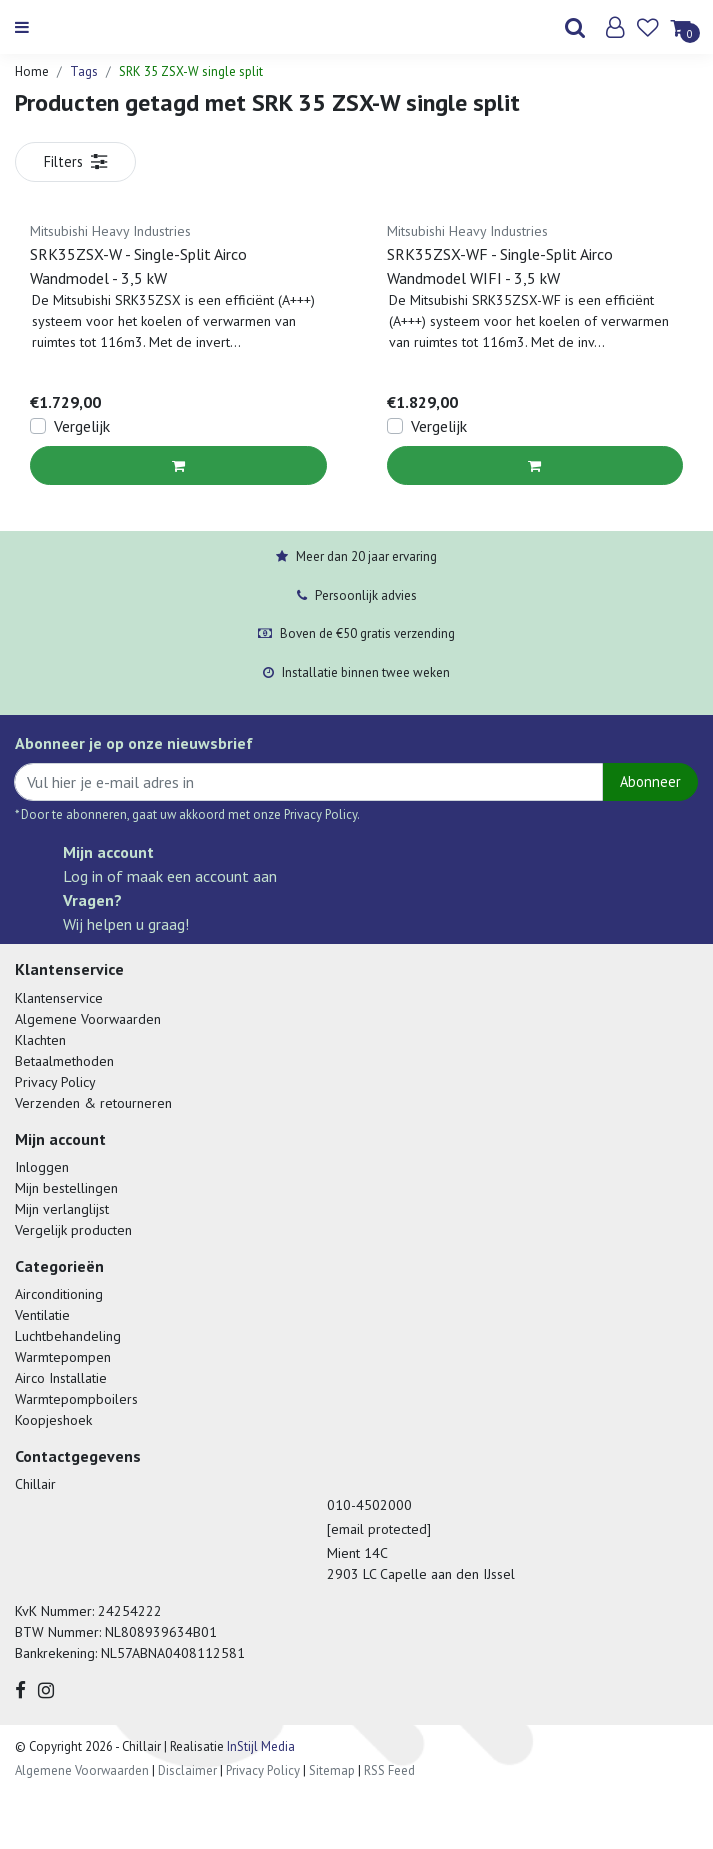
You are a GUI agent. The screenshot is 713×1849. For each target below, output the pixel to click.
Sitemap (332, 1770)
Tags (84, 71)
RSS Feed (389, 1770)
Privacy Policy (55, 1082)
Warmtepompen (63, 1357)
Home (32, 71)
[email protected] (379, 1529)
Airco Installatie (61, 1378)
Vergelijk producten (73, 1230)
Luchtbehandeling (68, 1336)
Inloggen (42, 1167)
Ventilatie (42, 1315)
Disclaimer (187, 1770)
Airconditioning (59, 1294)
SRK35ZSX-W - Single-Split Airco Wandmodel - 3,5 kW (138, 266)
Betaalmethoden (64, 1061)
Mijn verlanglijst (62, 1209)
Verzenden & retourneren (93, 1103)
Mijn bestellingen (66, 1188)
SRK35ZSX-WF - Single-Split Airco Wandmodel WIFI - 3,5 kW (500, 266)
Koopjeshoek (53, 1420)
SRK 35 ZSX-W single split (191, 71)
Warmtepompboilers (76, 1399)
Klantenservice (59, 998)
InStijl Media (259, 1746)
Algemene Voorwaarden (88, 1019)
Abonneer (650, 781)
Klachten (40, 1040)
